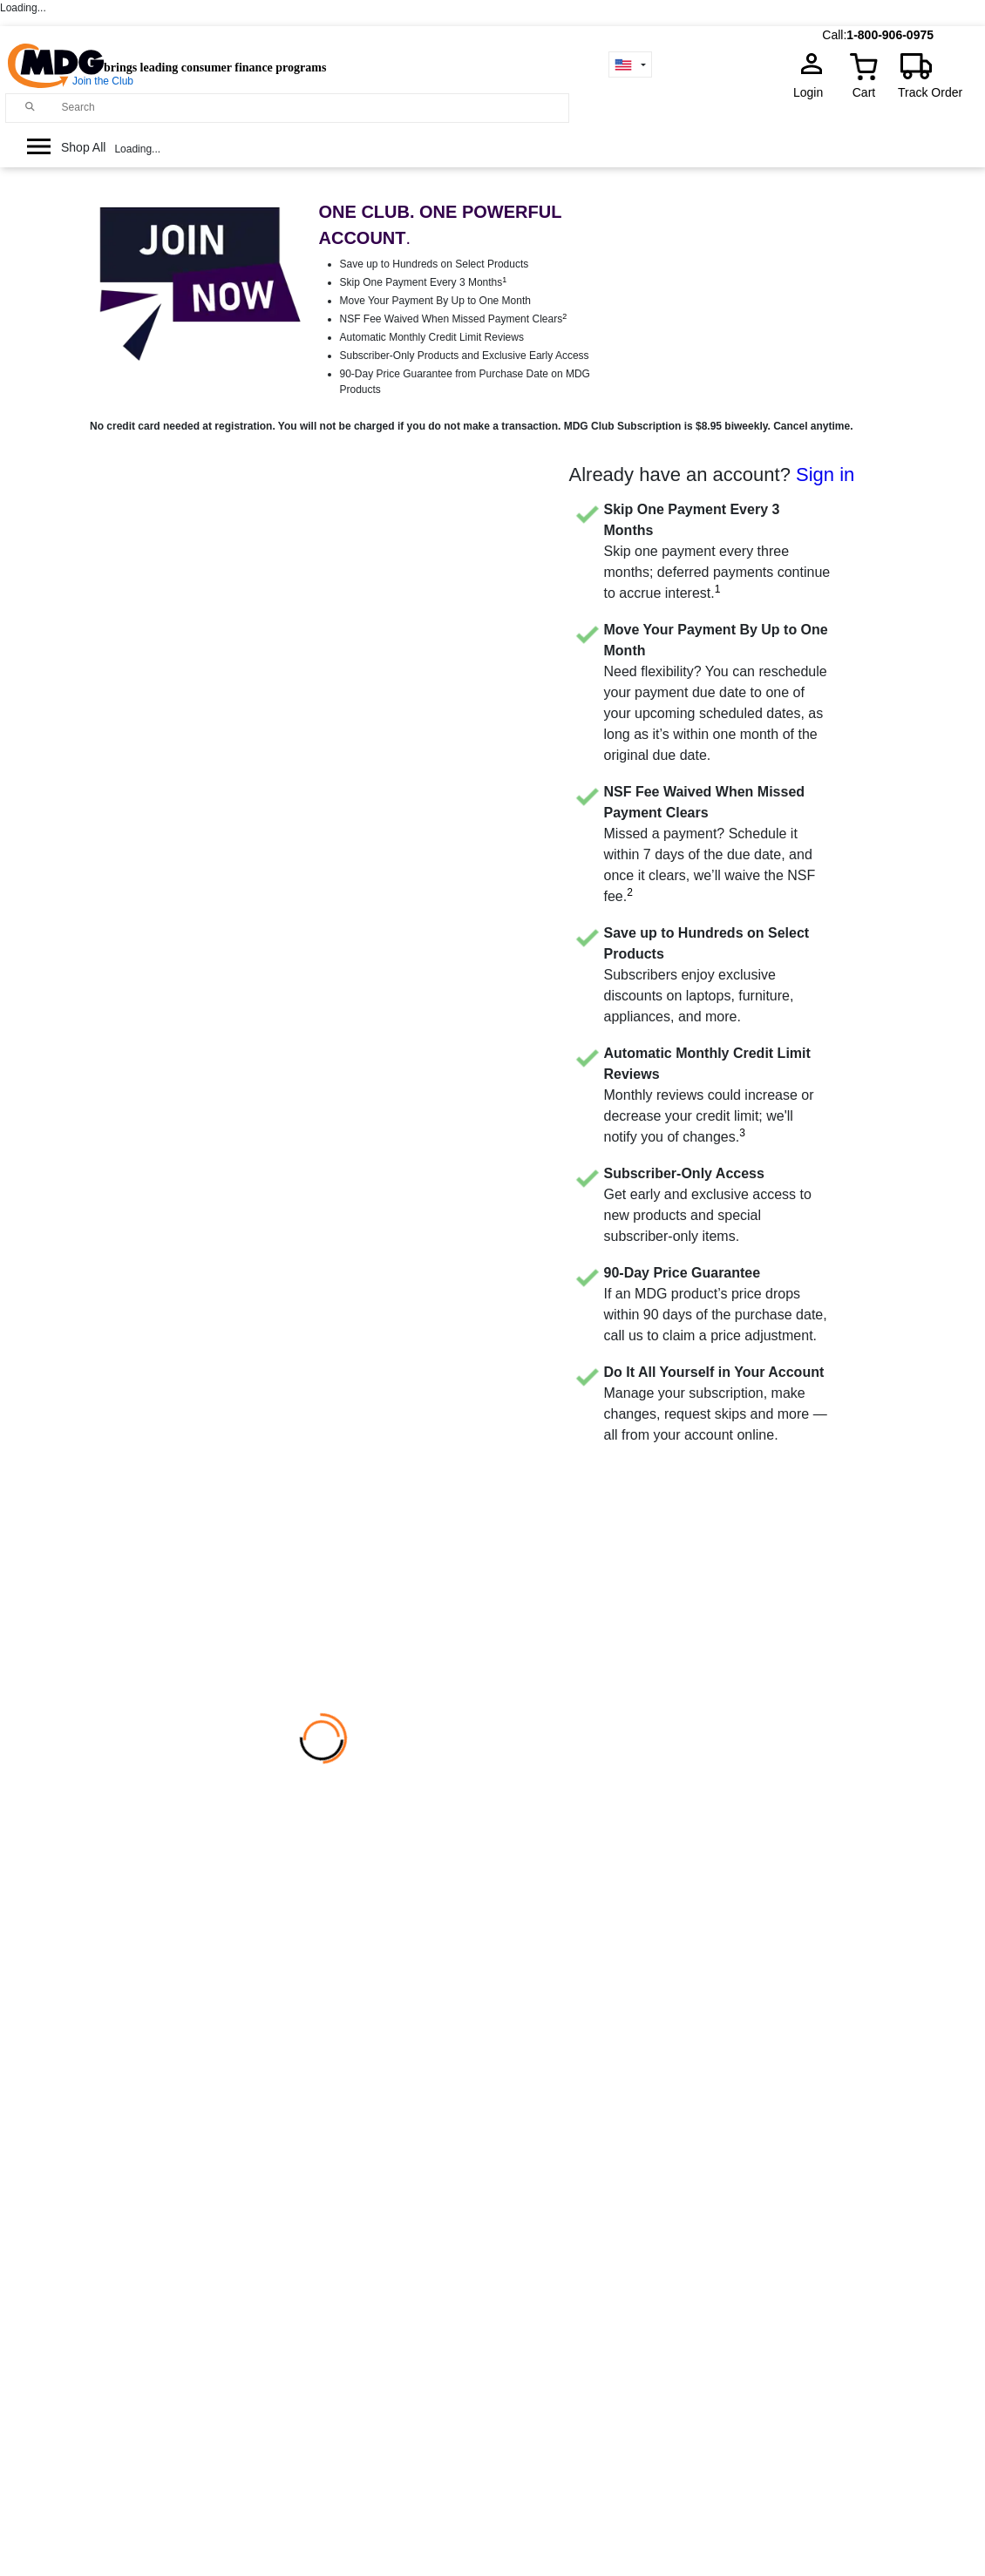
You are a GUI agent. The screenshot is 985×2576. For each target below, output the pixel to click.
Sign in (825, 474)
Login (813, 92)
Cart (864, 92)
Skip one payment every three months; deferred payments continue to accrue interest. (717, 551)
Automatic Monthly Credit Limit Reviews (432, 337)
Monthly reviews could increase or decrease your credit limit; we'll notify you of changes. (709, 1095)
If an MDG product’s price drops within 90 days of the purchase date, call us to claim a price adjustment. (715, 1304)
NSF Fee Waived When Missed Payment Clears (453, 319)
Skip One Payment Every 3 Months (423, 282)
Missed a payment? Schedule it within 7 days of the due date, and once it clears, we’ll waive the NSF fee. (710, 844)
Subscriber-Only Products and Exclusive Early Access (464, 355)
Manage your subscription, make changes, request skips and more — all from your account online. (715, 1403)
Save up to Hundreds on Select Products (434, 264)
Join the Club (102, 81)
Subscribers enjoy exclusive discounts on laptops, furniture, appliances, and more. (707, 974)
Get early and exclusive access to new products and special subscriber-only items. (708, 1205)
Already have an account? (712, 474)
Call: (834, 35)
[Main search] (30, 106)
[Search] (311, 107)
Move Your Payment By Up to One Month (435, 301)
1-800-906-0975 (890, 35)
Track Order (930, 92)
